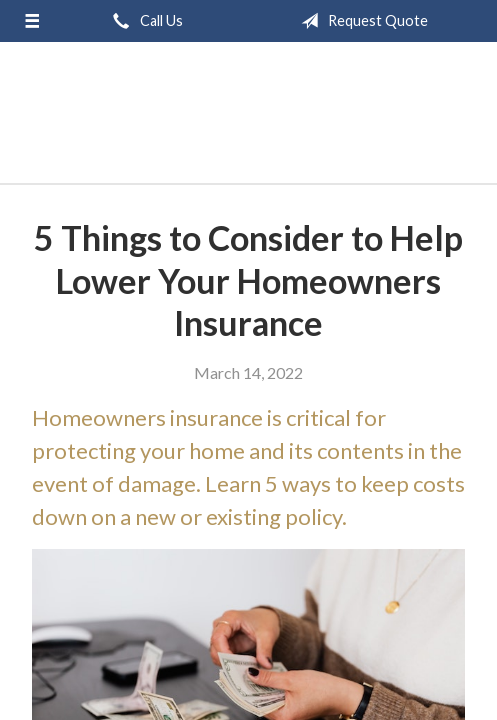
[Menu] (32, 21)
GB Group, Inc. (248, 121)
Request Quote (360, 21)
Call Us (144, 21)
